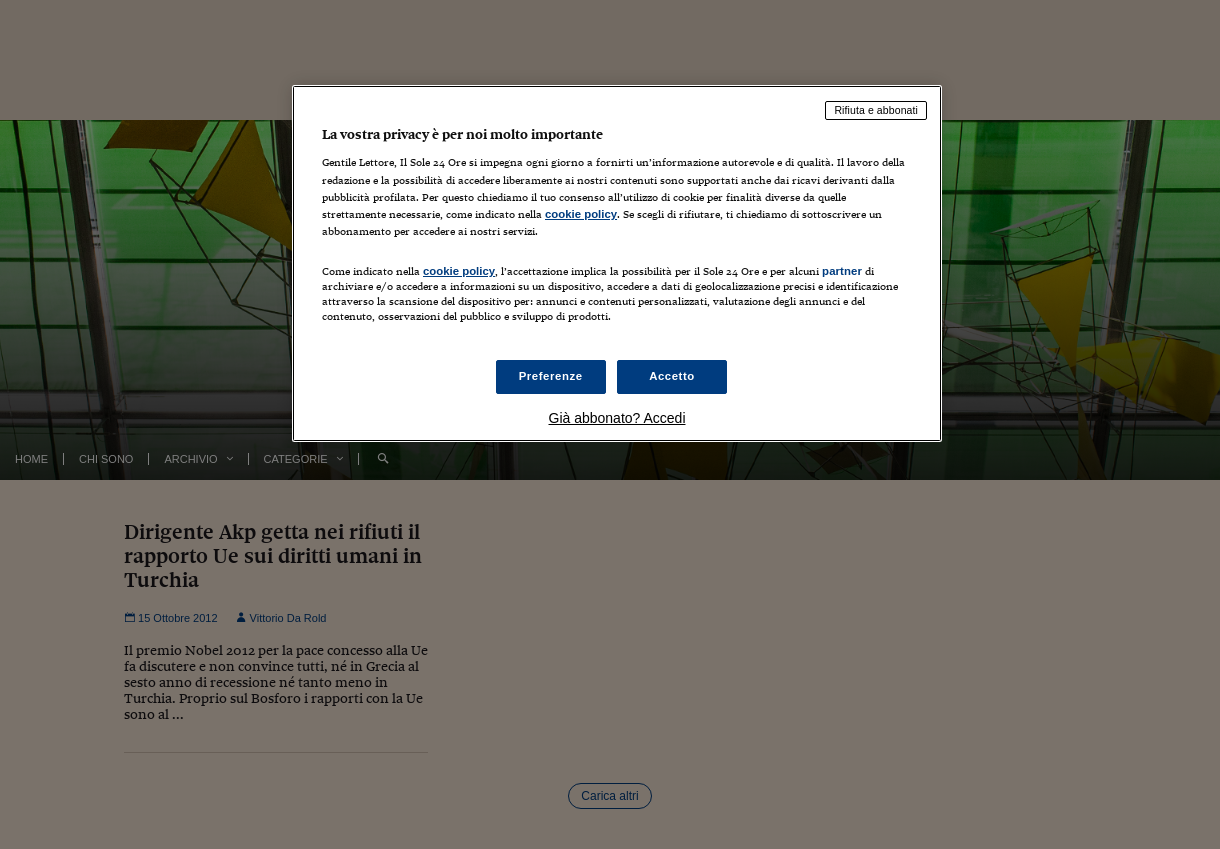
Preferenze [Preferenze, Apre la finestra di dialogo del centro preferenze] (551, 376)
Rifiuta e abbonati (876, 110)
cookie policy (581, 214)
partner (842, 271)
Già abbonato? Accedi (617, 418)
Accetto (672, 376)
